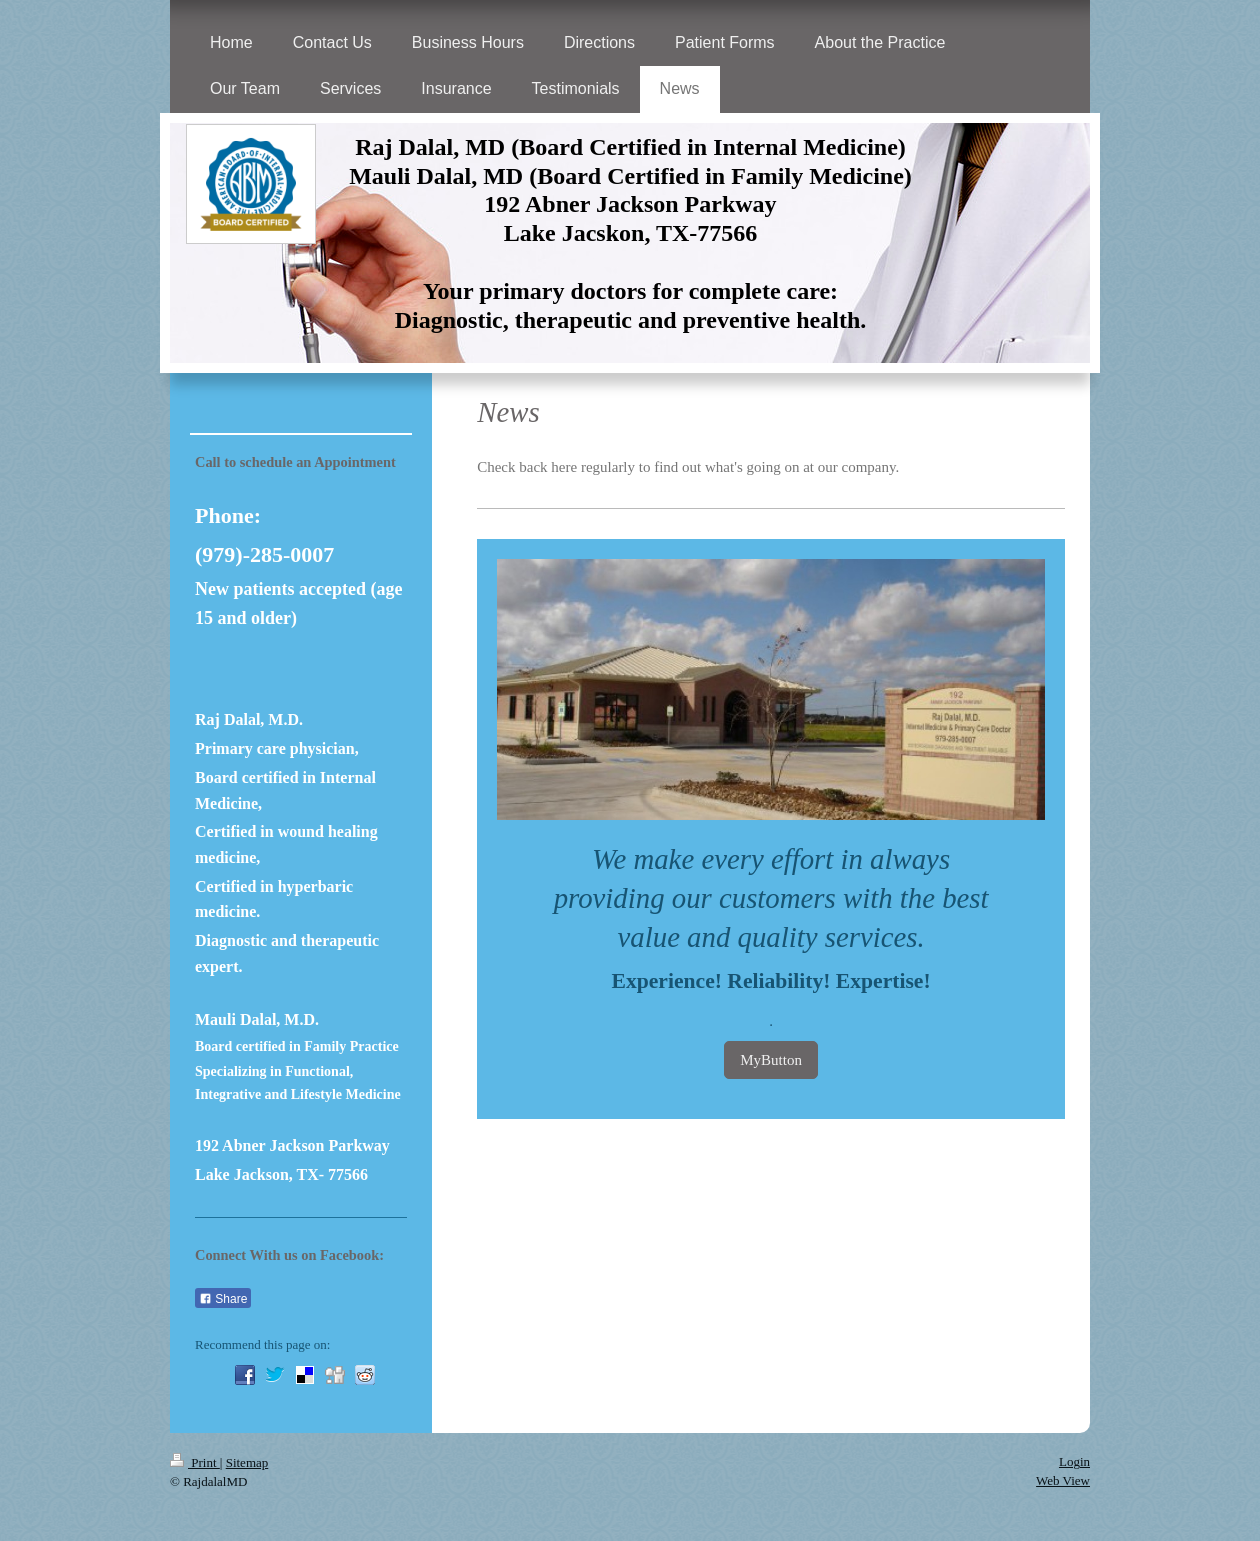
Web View (1063, 1480)
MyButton (771, 1060)
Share (223, 1299)
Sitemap (247, 1462)
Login (1074, 1461)
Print (195, 1462)
